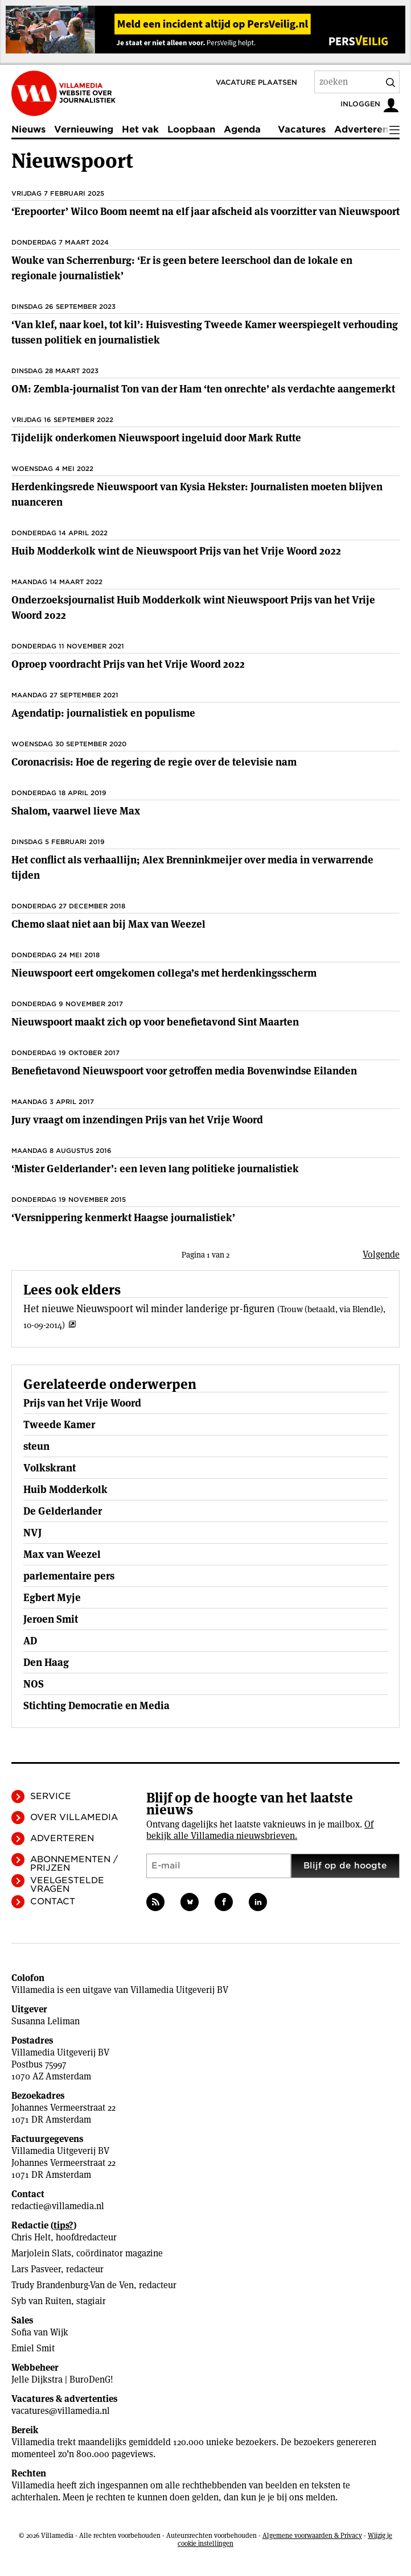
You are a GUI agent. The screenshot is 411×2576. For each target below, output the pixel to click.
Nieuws (28, 129)
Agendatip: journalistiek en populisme (103, 713)
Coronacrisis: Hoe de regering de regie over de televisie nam (154, 761)
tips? (63, 2225)
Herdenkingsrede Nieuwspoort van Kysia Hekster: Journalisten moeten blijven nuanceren (197, 494)
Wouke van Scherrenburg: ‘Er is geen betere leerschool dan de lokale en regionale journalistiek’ (181, 268)
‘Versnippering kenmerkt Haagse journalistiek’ (123, 1217)
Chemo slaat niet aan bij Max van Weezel (108, 924)
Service (50, 1796)
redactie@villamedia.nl (57, 2206)
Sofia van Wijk (39, 2332)
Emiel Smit (33, 2348)
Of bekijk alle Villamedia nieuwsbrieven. (259, 1830)
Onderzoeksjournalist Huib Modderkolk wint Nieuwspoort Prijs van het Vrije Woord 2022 (193, 607)
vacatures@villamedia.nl (60, 2411)
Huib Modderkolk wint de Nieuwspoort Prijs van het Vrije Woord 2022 (176, 550)
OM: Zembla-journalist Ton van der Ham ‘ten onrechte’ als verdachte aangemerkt (203, 388)
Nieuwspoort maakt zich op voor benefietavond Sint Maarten (155, 1021)
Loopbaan (191, 129)
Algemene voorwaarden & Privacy (312, 2535)
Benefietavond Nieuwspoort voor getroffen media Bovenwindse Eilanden (184, 1070)
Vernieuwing (83, 129)
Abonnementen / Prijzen (74, 1863)
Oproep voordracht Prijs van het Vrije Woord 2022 (128, 664)
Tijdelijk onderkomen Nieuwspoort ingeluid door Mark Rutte (156, 437)
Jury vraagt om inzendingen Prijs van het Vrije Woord (137, 1119)
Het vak (140, 129)
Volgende (381, 1254)
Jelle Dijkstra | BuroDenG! (62, 2379)
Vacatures (302, 129)
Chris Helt (31, 2237)
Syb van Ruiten (41, 2301)
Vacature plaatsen (256, 82)
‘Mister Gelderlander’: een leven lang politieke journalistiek (155, 1168)
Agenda (242, 129)
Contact (52, 1901)
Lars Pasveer (36, 2269)
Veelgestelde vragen (67, 1884)
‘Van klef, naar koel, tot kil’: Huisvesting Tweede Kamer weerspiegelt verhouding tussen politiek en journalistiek (204, 332)
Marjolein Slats (41, 2253)
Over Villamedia (74, 1817)
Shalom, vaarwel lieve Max (75, 810)
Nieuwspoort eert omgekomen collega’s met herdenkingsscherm (164, 972)
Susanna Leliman (45, 2021)
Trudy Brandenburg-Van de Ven (72, 2285)
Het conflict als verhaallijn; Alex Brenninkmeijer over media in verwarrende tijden (192, 867)
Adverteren (361, 129)
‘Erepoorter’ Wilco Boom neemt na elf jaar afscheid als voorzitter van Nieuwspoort (205, 211)
